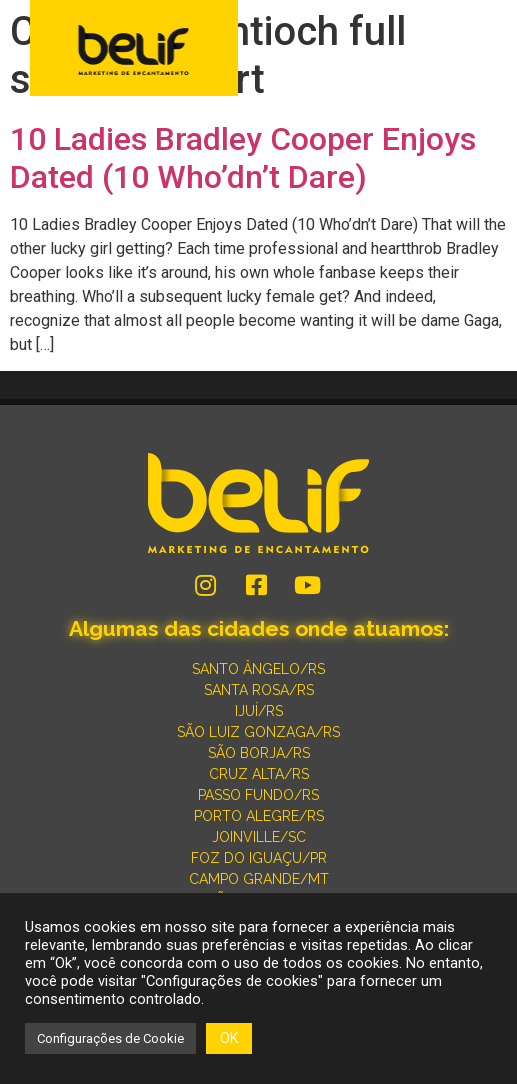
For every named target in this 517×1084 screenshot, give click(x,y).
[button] (489, 50)
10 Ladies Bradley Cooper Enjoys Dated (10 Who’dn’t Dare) (243, 158)
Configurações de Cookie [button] (110, 1038)
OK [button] (229, 1038)
